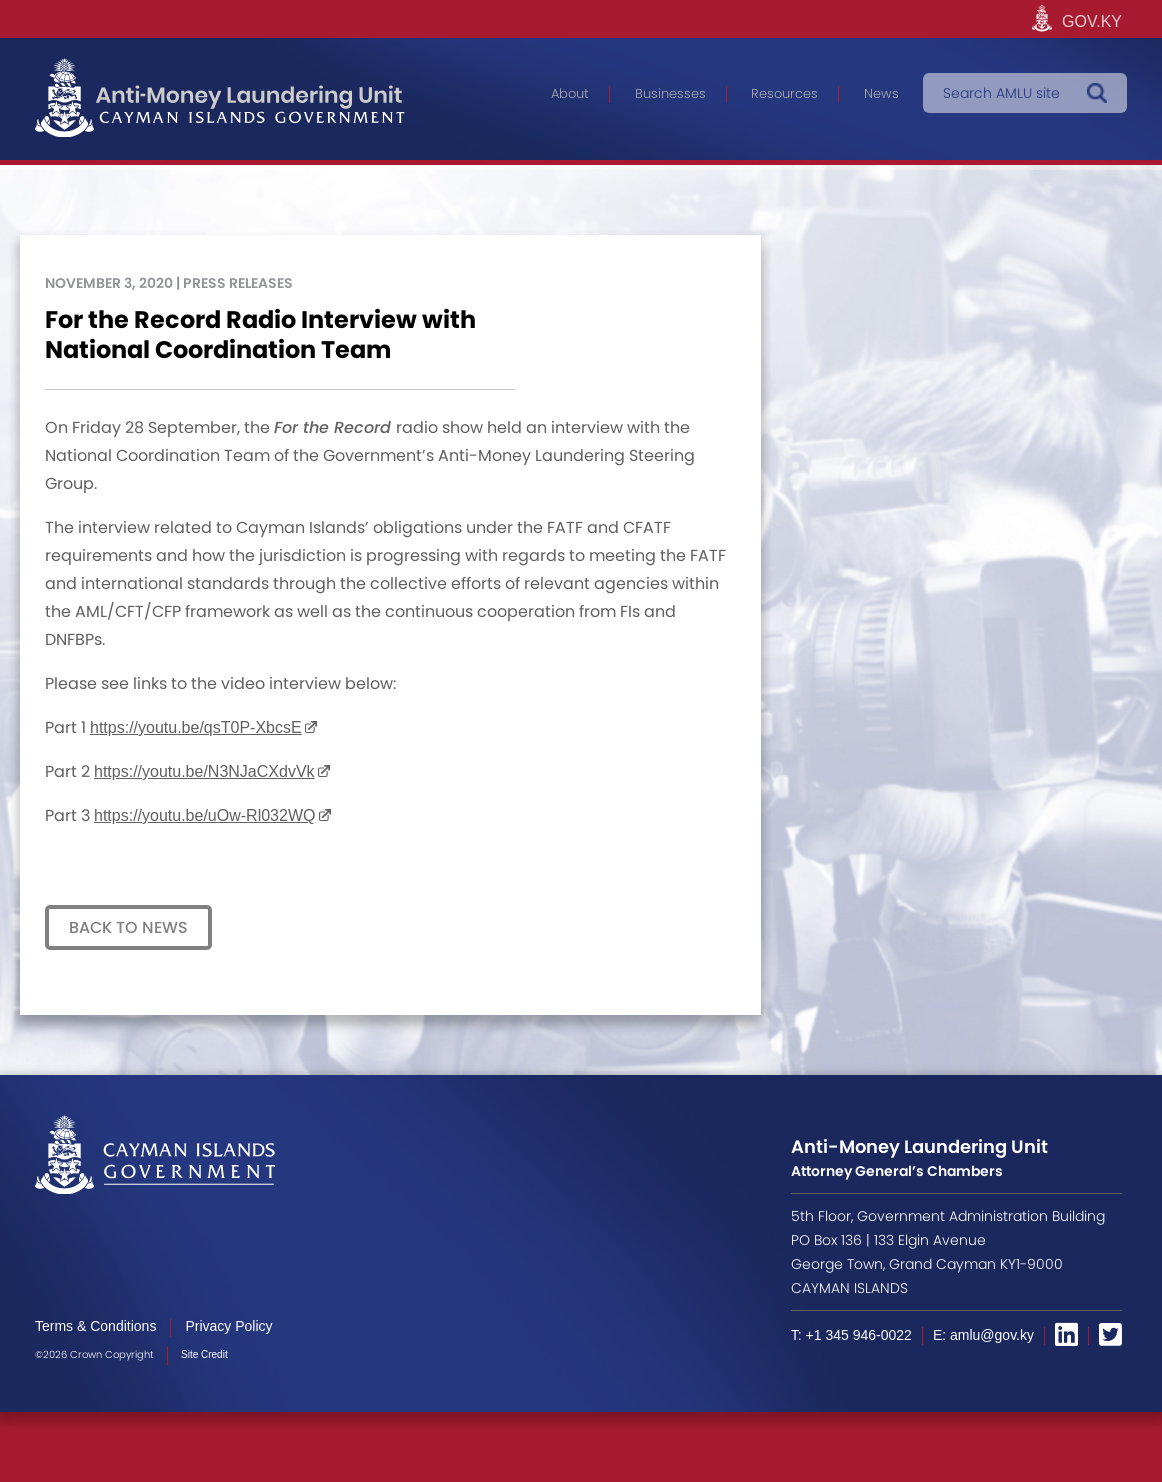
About (570, 93)
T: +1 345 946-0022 (851, 1335)
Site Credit (204, 1354)
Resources (784, 93)
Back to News (128, 927)
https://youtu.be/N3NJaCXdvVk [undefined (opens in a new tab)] (204, 771)
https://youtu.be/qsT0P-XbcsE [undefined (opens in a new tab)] (196, 727)
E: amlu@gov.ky (983, 1335)
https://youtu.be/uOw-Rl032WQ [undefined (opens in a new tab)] (204, 815)
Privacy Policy (228, 1326)
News (881, 93)
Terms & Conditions (95, 1326)
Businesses (670, 93)
